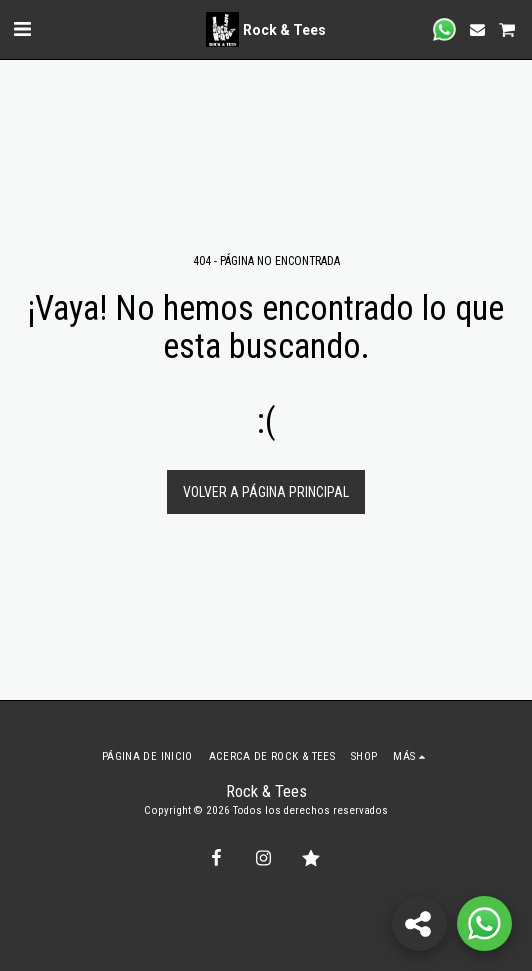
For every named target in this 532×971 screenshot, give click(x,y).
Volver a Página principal (266, 492)
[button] (22, 29)
